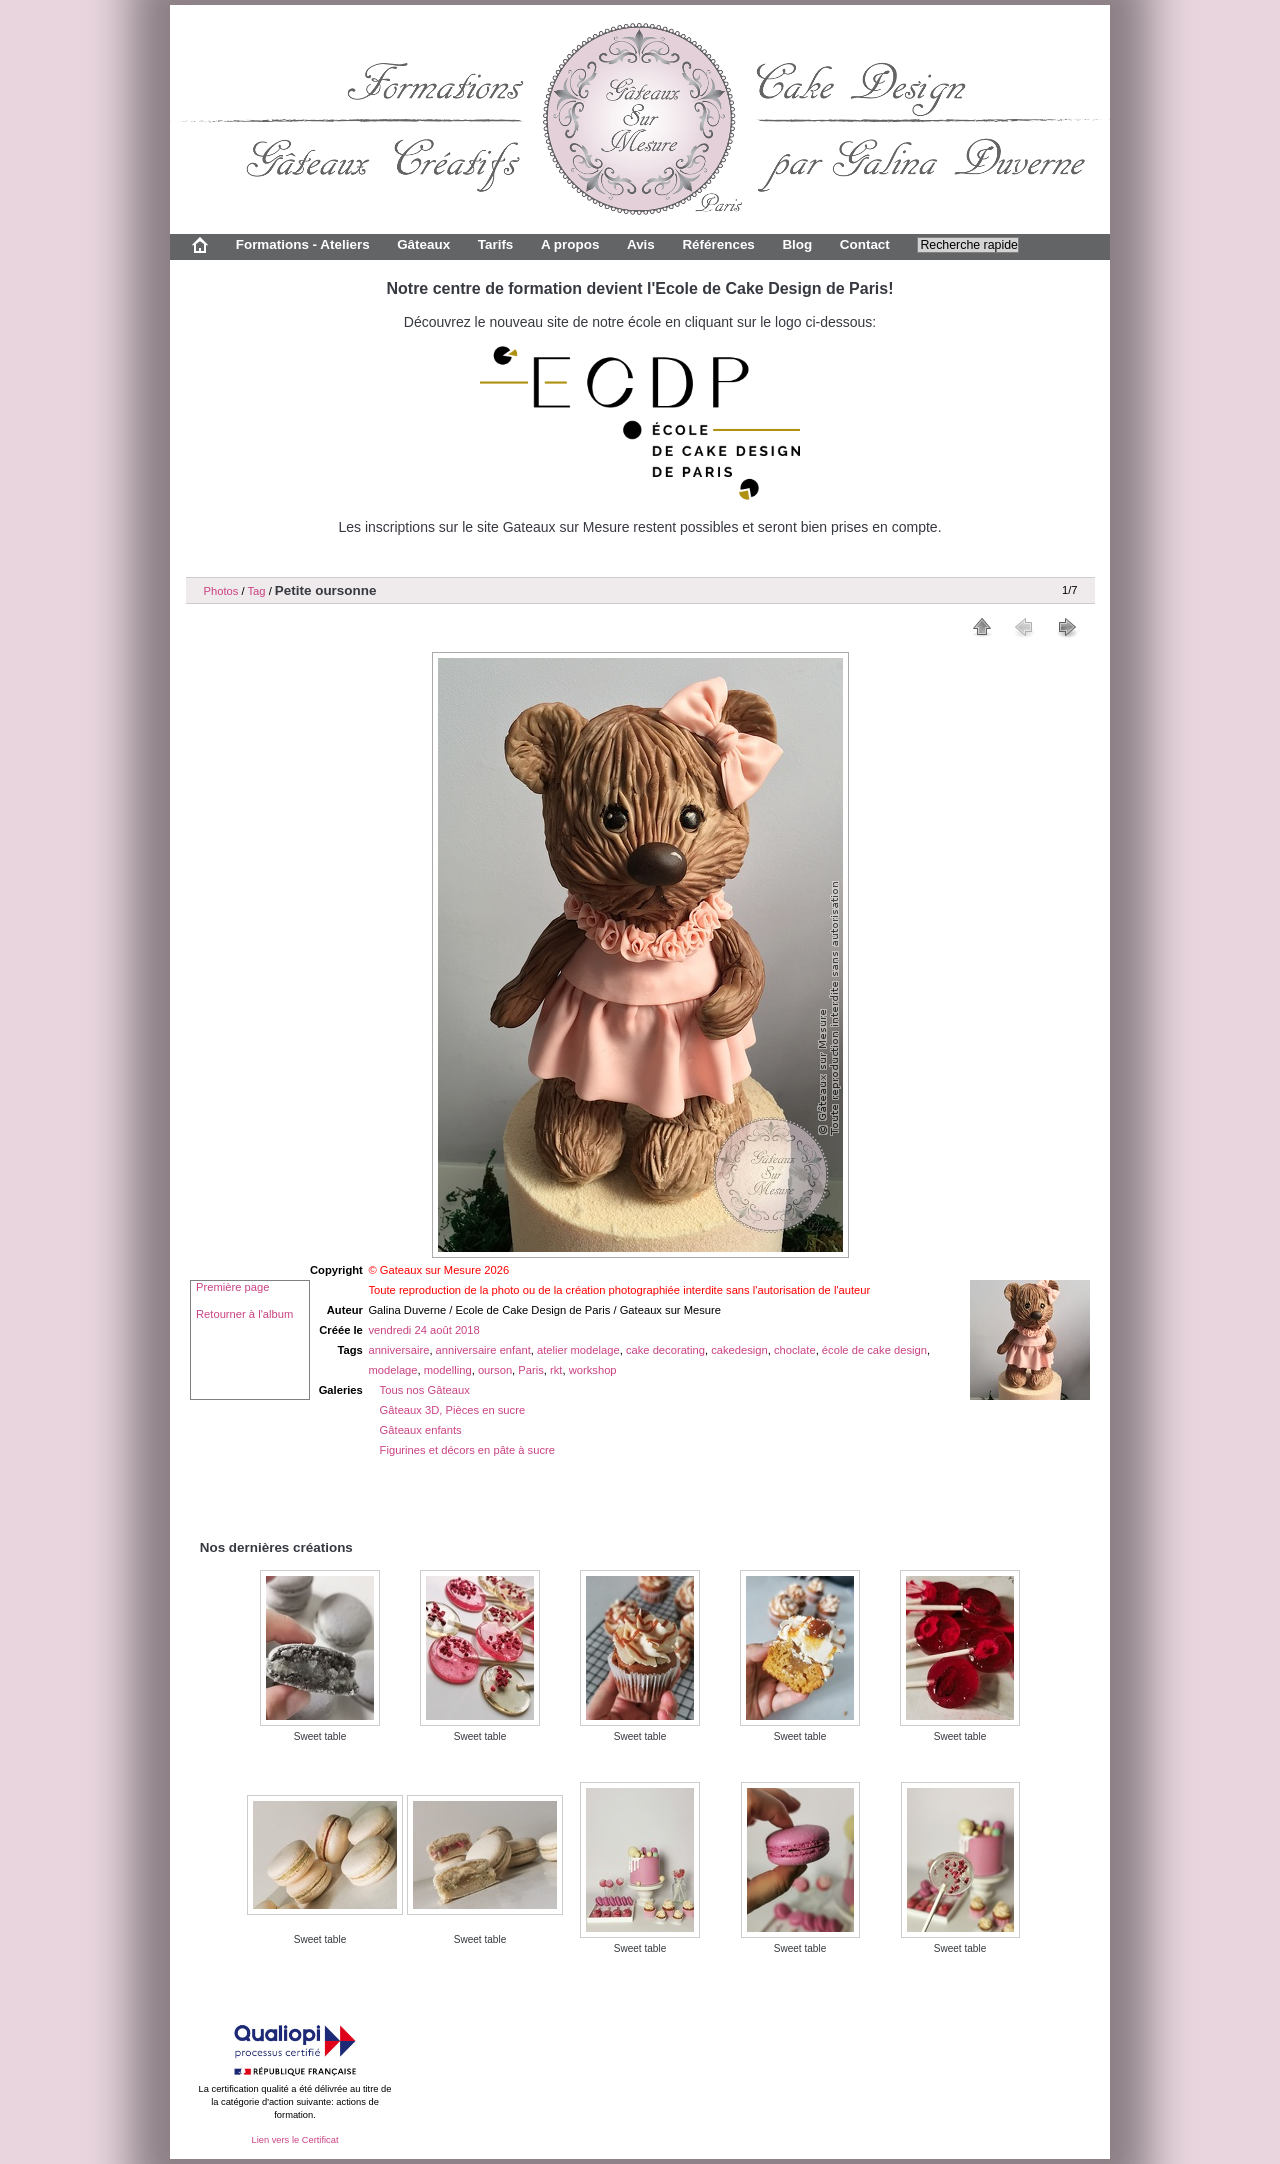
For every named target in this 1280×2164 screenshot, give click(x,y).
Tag (256, 591)
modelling (448, 1370)
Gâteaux (423, 244)
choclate (795, 1350)
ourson (495, 1370)
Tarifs (496, 244)
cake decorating (665, 1350)
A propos (570, 244)
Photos (221, 591)
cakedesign (739, 1350)
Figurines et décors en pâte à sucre (467, 1450)
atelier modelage (578, 1350)
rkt (556, 1370)
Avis (641, 244)
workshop (593, 1370)
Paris (531, 1370)
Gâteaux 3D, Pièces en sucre (453, 1410)
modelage (392, 1370)
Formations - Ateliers (303, 244)
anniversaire (398, 1350)
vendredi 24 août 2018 (423, 1330)
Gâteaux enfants (421, 1430)
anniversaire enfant (483, 1350)
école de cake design (874, 1350)
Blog (797, 244)
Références (718, 244)
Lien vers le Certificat (294, 2140)
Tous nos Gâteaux (425, 1390)
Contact (865, 244)
